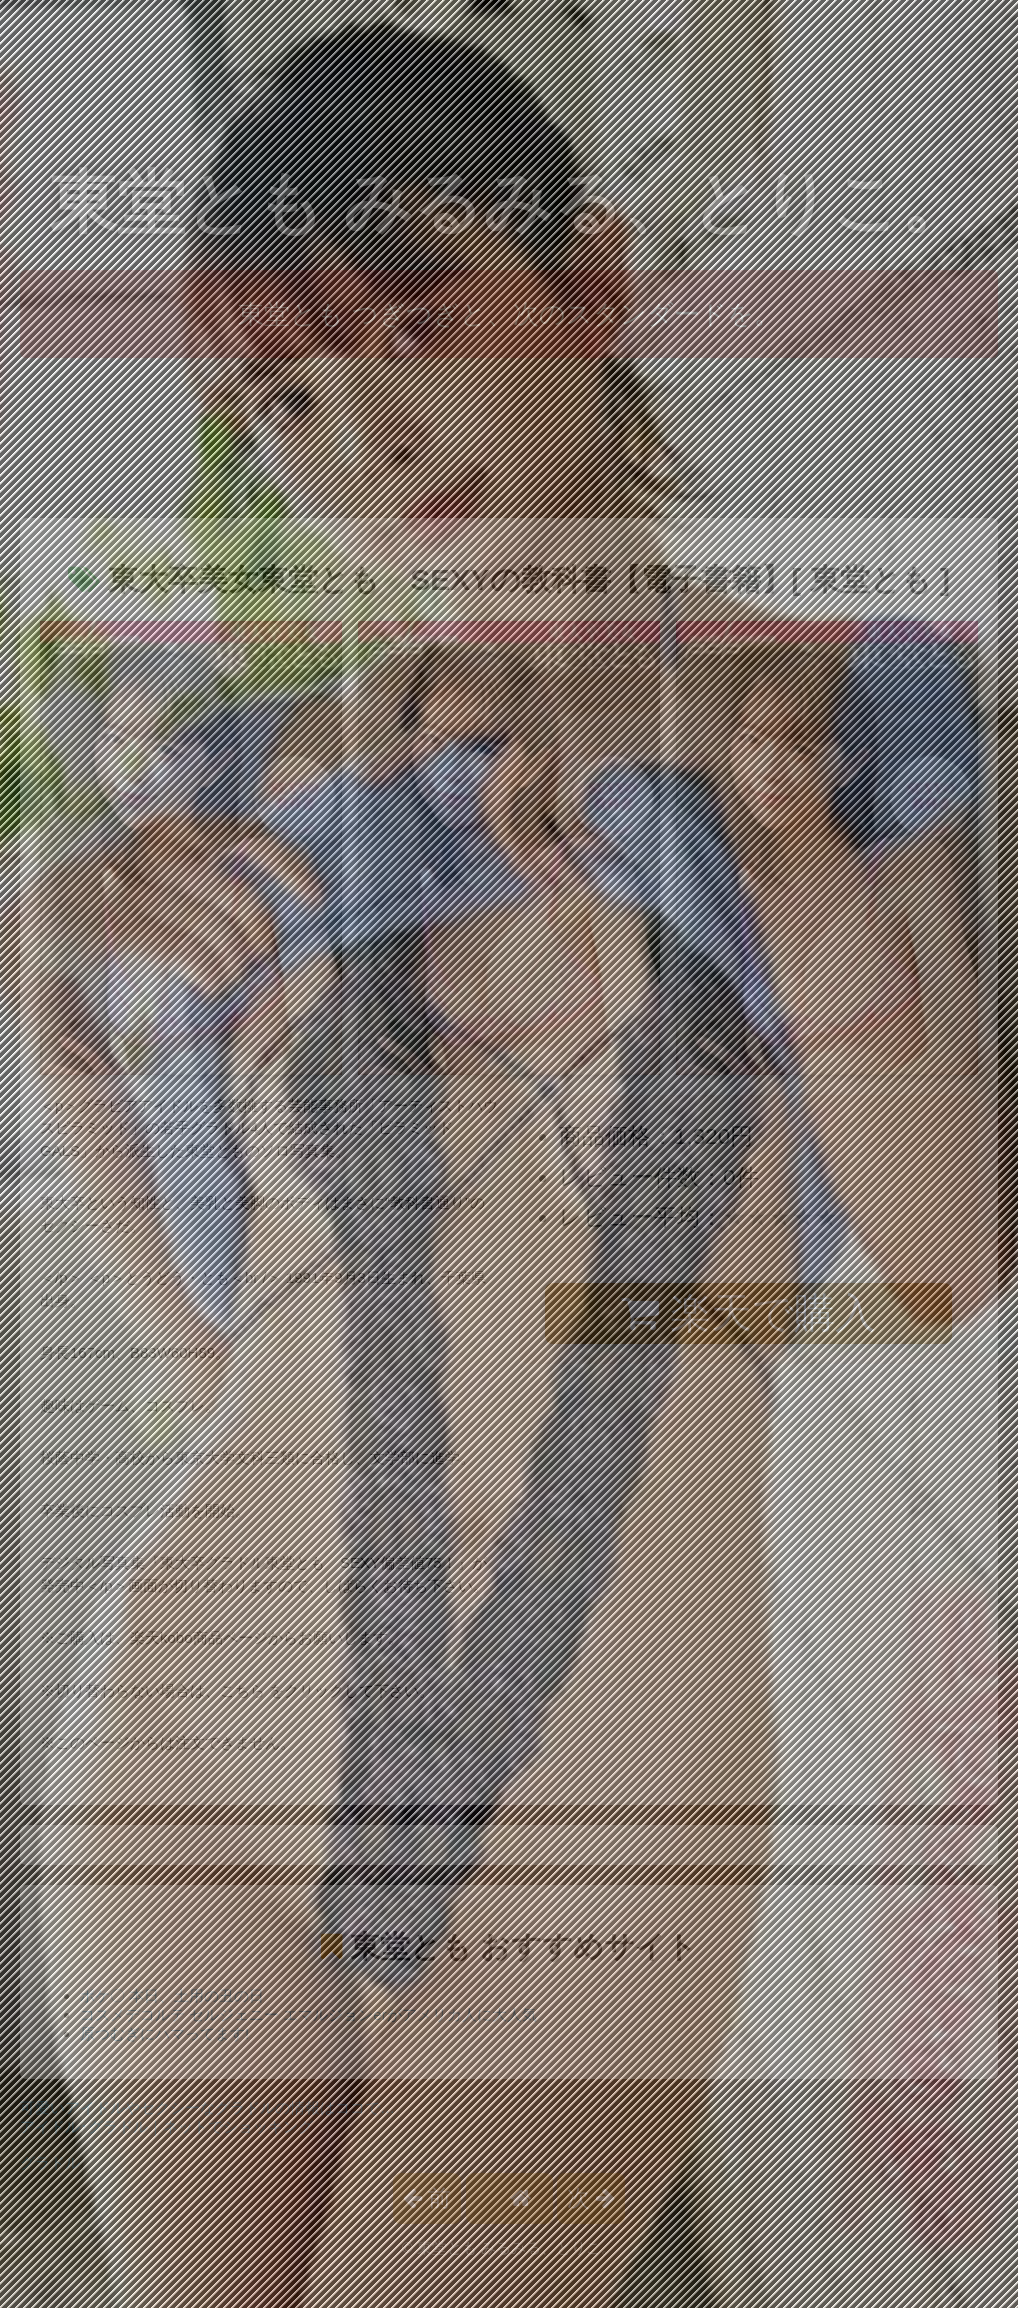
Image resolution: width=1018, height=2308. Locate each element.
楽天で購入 (748, 1313)
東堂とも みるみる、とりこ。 (509, 202)
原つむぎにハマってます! (164, 2033)
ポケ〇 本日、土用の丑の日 (172, 1995)
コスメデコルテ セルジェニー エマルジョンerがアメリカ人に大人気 (308, 2014)
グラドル (50, 2162)
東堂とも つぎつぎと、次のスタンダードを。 (508, 314)
